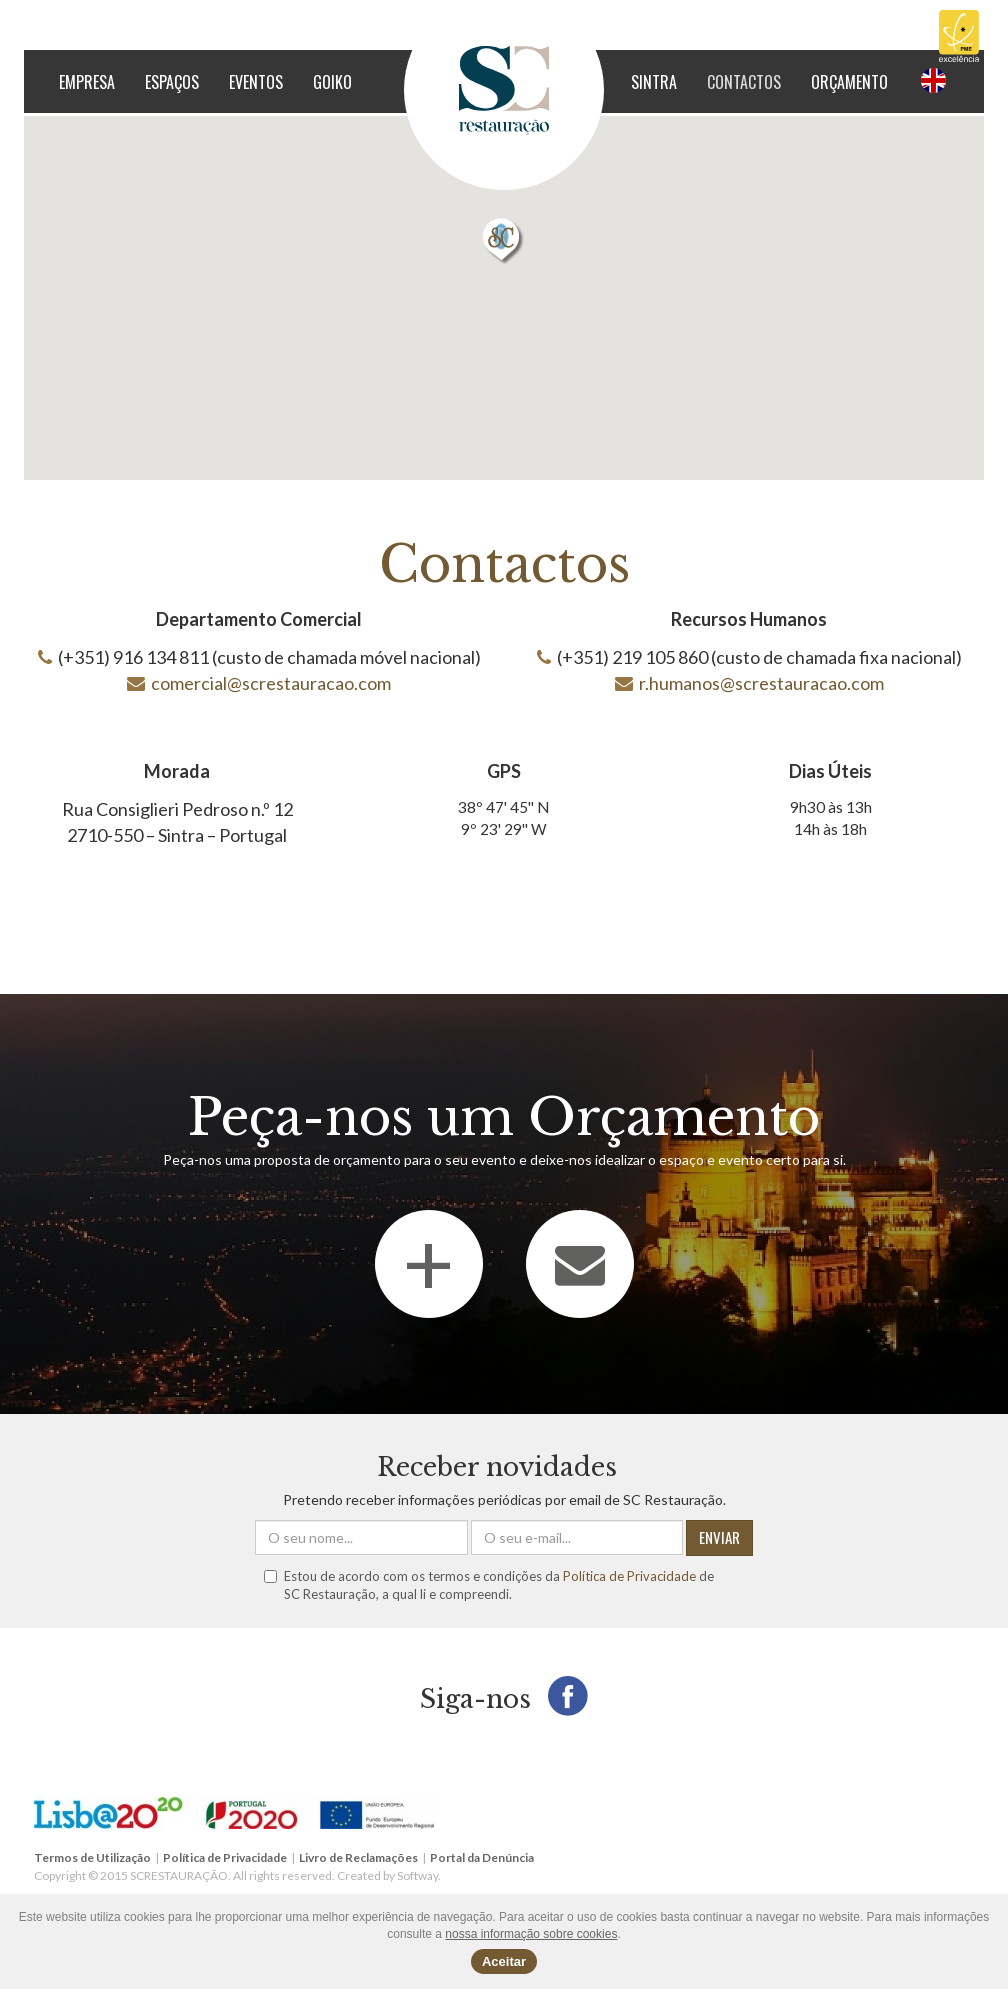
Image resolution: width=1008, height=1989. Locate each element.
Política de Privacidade (629, 1576)
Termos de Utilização (92, 1857)
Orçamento (849, 82)
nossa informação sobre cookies (531, 1934)
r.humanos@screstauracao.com (761, 683)
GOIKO (332, 82)
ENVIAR (719, 1537)
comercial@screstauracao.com (271, 683)
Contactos (744, 82)
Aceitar (504, 1961)
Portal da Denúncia (482, 1857)
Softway (417, 1875)
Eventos (256, 82)
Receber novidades (497, 1467)
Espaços (172, 82)
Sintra (654, 82)
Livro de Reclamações (358, 1857)
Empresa (87, 82)
